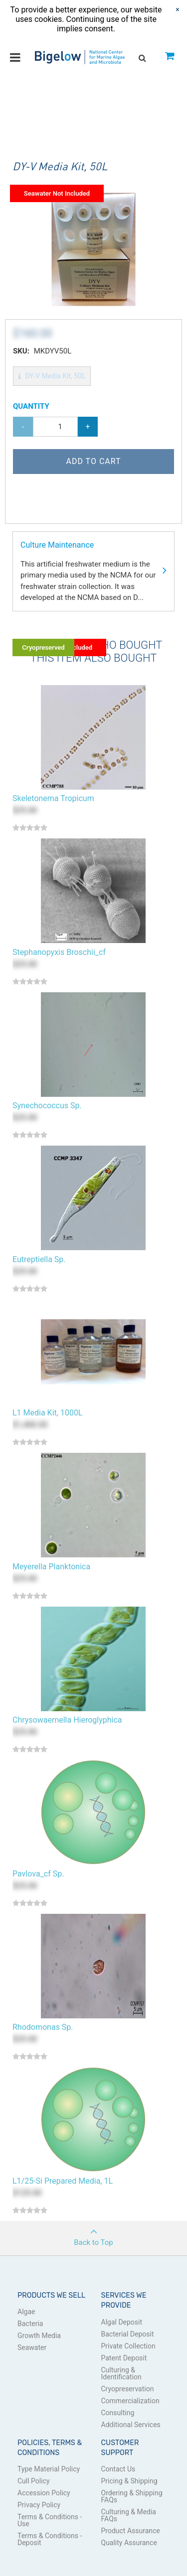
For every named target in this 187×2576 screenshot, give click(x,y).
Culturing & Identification (121, 2373)
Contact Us (118, 2469)
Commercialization (130, 2401)
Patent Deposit (124, 2358)
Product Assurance (130, 2531)
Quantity (31, 406)
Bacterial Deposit (127, 2334)
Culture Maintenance (93, 571)
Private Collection (128, 2346)
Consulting (118, 2413)
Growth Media (39, 2336)
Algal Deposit (122, 2322)
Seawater (31, 2347)
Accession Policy (43, 2493)
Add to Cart (93, 461)
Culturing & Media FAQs (129, 2515)
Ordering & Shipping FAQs (132, 2496)
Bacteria (30, 2324)
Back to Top (93, 2234)
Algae (26, 2312)
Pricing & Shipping (129, 2481)
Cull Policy (33, 2481)
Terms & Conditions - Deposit (49, 2539)
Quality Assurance (129, 2543)
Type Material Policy (48, 2469)
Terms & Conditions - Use (49, 2520)
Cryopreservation (127, 2389)
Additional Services (131, 2425)
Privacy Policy (38, 2505)
